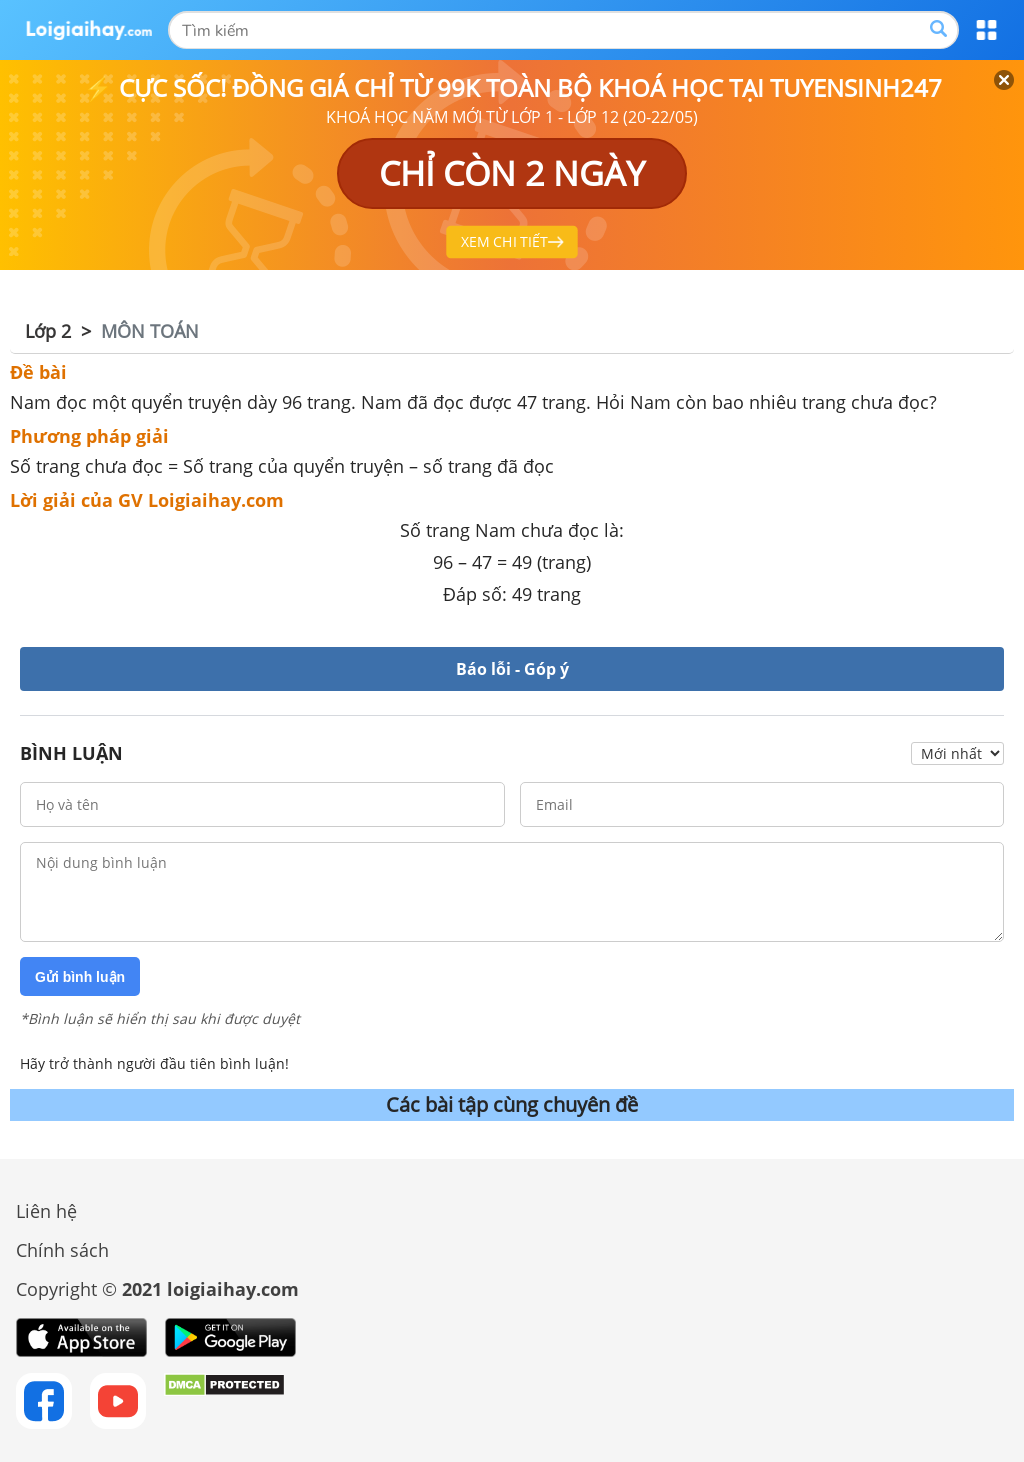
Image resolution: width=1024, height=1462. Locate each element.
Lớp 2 (48, 331)
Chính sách (62, 1250)
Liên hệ (46, 1211)
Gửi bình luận (80, 977)
